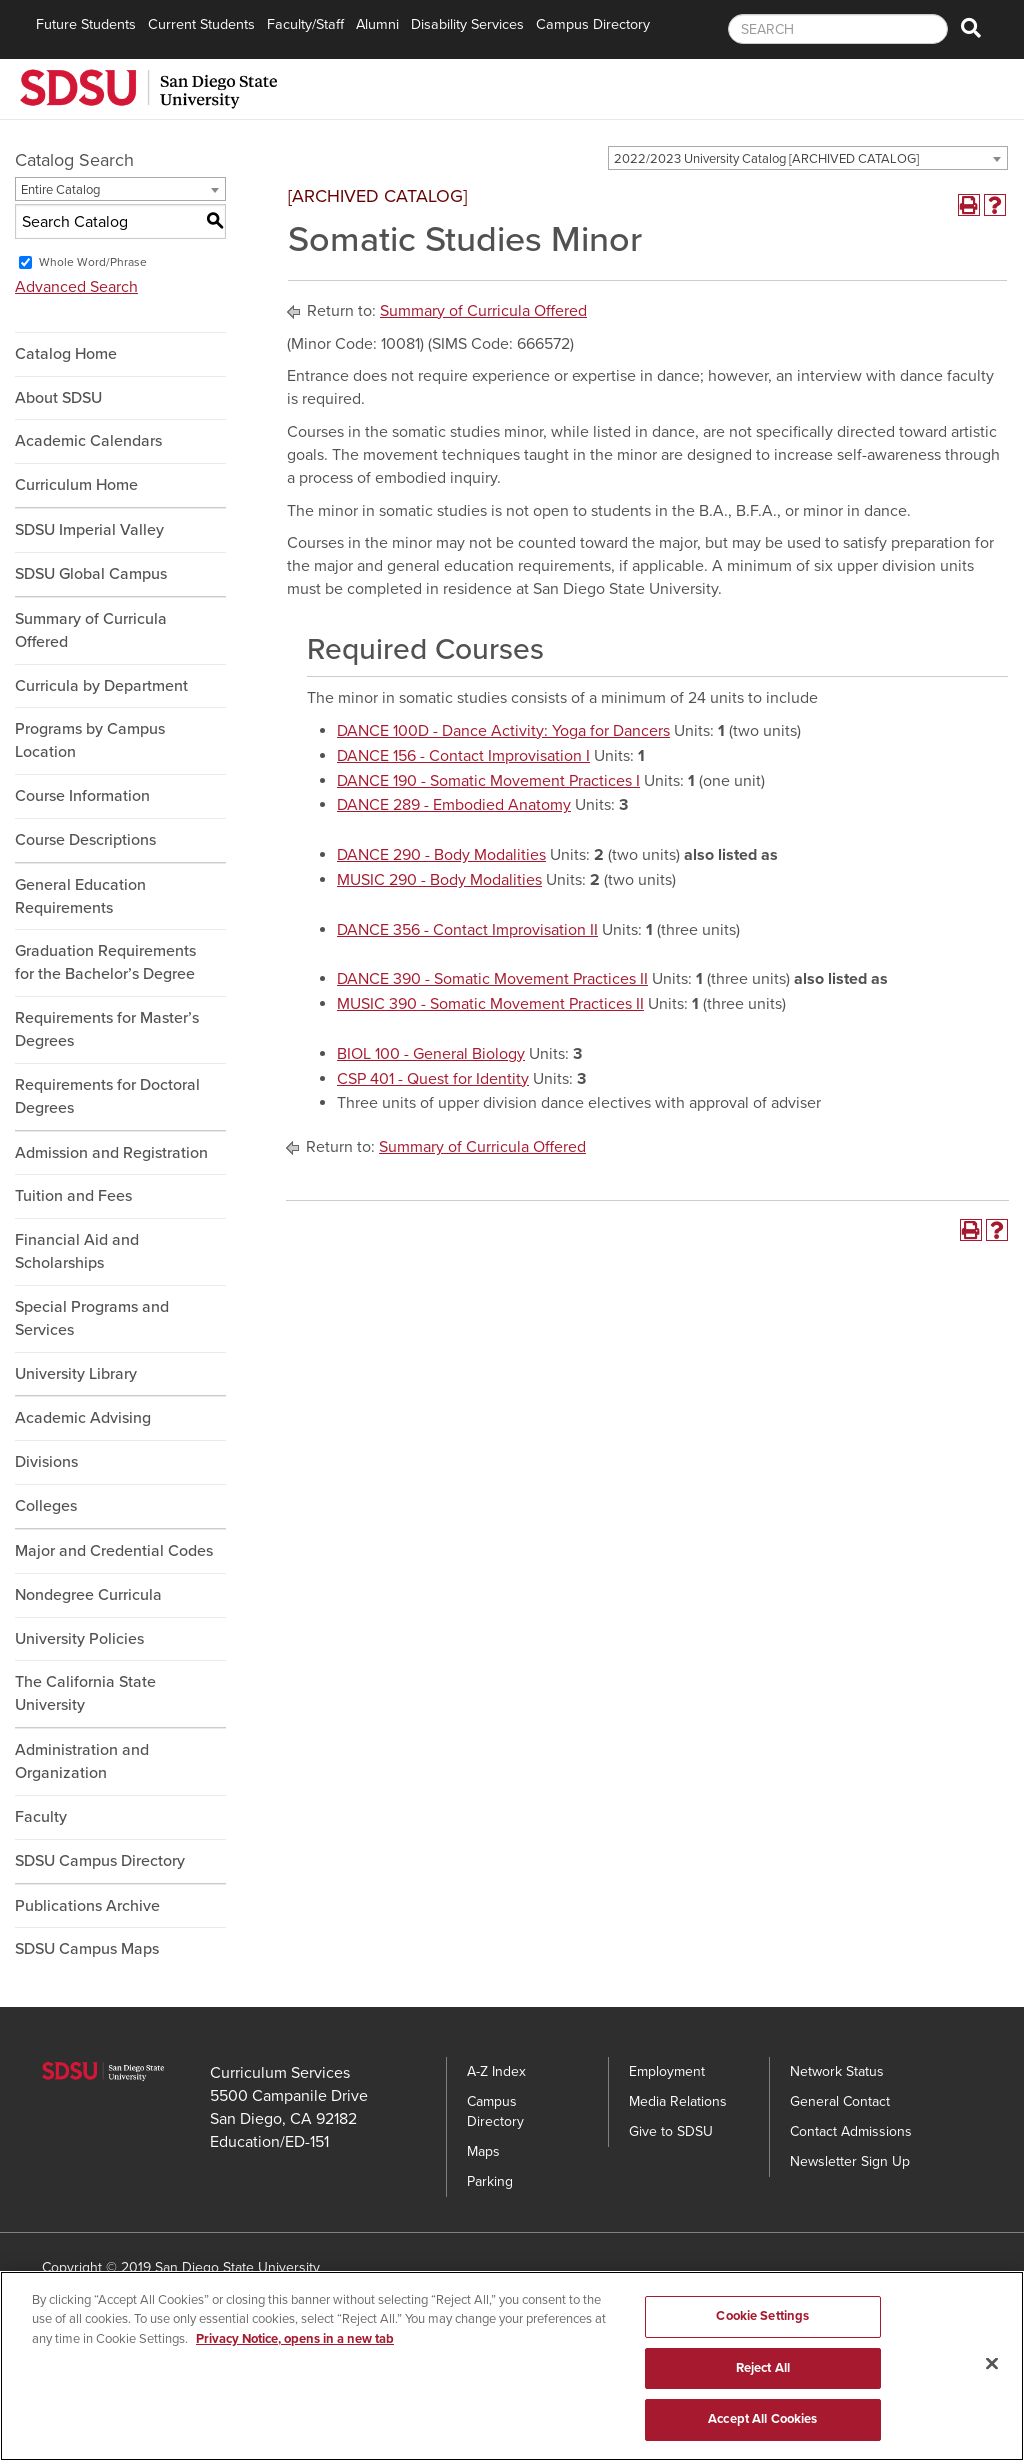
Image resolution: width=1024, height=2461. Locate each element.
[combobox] (808, 158)
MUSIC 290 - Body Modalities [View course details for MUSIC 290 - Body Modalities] (439, 880)
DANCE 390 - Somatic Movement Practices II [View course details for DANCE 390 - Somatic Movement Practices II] (492, 979)
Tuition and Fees (73, 1196)
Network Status (837, 2071)
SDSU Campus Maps (87, 1949)
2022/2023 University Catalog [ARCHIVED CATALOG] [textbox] (766, 159)
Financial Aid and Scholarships (77, 1251)
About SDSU (58, 398)
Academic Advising (83, 1418)
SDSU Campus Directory (100, 1861)
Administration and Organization (82, 1761)
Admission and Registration (111, 1153)
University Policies (79, 1639)
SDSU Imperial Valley (89, 530)
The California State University (85, 1693)
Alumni (377, 24)
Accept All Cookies (762, 2428)
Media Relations (678, 2101)
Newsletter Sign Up (850, 2161)
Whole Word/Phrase (93, 262)
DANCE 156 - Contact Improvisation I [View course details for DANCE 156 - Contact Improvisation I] (463, 756)
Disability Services (467, 24)
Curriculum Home (76, 485)
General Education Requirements (80, 896)
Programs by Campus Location (90, 740)
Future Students (86, 24)
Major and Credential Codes (114, 1551)
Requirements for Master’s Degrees (107, 1029)
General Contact (840, 2101)
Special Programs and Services (92, 1318)
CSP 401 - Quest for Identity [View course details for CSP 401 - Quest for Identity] (433, 1079)
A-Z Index (496, 2071)
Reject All (763, 2376)
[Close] (992, 2372)
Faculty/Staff (305, 24)
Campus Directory (593, 24)
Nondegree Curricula (88, 1595)
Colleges (46, 1506)
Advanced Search (76, 287)
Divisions (46, 1462)
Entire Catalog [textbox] (60, 190)
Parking (490, 2181)
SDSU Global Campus (91, 574)
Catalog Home (66, 354)
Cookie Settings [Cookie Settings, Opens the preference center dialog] (762, 2324)
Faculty (41, 1817)
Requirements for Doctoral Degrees (107, 1096)
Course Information (82, 796)
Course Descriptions (85, 840)
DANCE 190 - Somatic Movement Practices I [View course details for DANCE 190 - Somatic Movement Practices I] (488, 781)
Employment (667, 2071)
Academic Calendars (88, 441)
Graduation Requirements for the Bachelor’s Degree (105, 962)
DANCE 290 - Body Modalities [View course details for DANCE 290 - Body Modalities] (441, 855)
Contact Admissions (851, 2131)
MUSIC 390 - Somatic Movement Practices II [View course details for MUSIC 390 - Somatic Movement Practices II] (490, 1004)
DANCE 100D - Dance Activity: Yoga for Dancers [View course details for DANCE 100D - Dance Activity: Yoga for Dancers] (503, 731)
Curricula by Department (101, 686)
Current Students (201, 24)
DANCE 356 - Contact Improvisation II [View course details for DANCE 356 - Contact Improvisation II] (467, 930)
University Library (76, 1374)
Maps (483, 2151)
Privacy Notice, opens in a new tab (295, 2347)
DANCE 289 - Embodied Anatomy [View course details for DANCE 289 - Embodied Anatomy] (454, 805)
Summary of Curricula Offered (91, 630)
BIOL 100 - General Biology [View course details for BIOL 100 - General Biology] (431, 1054)
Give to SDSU (671, 2131)
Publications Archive (87, 1906)
